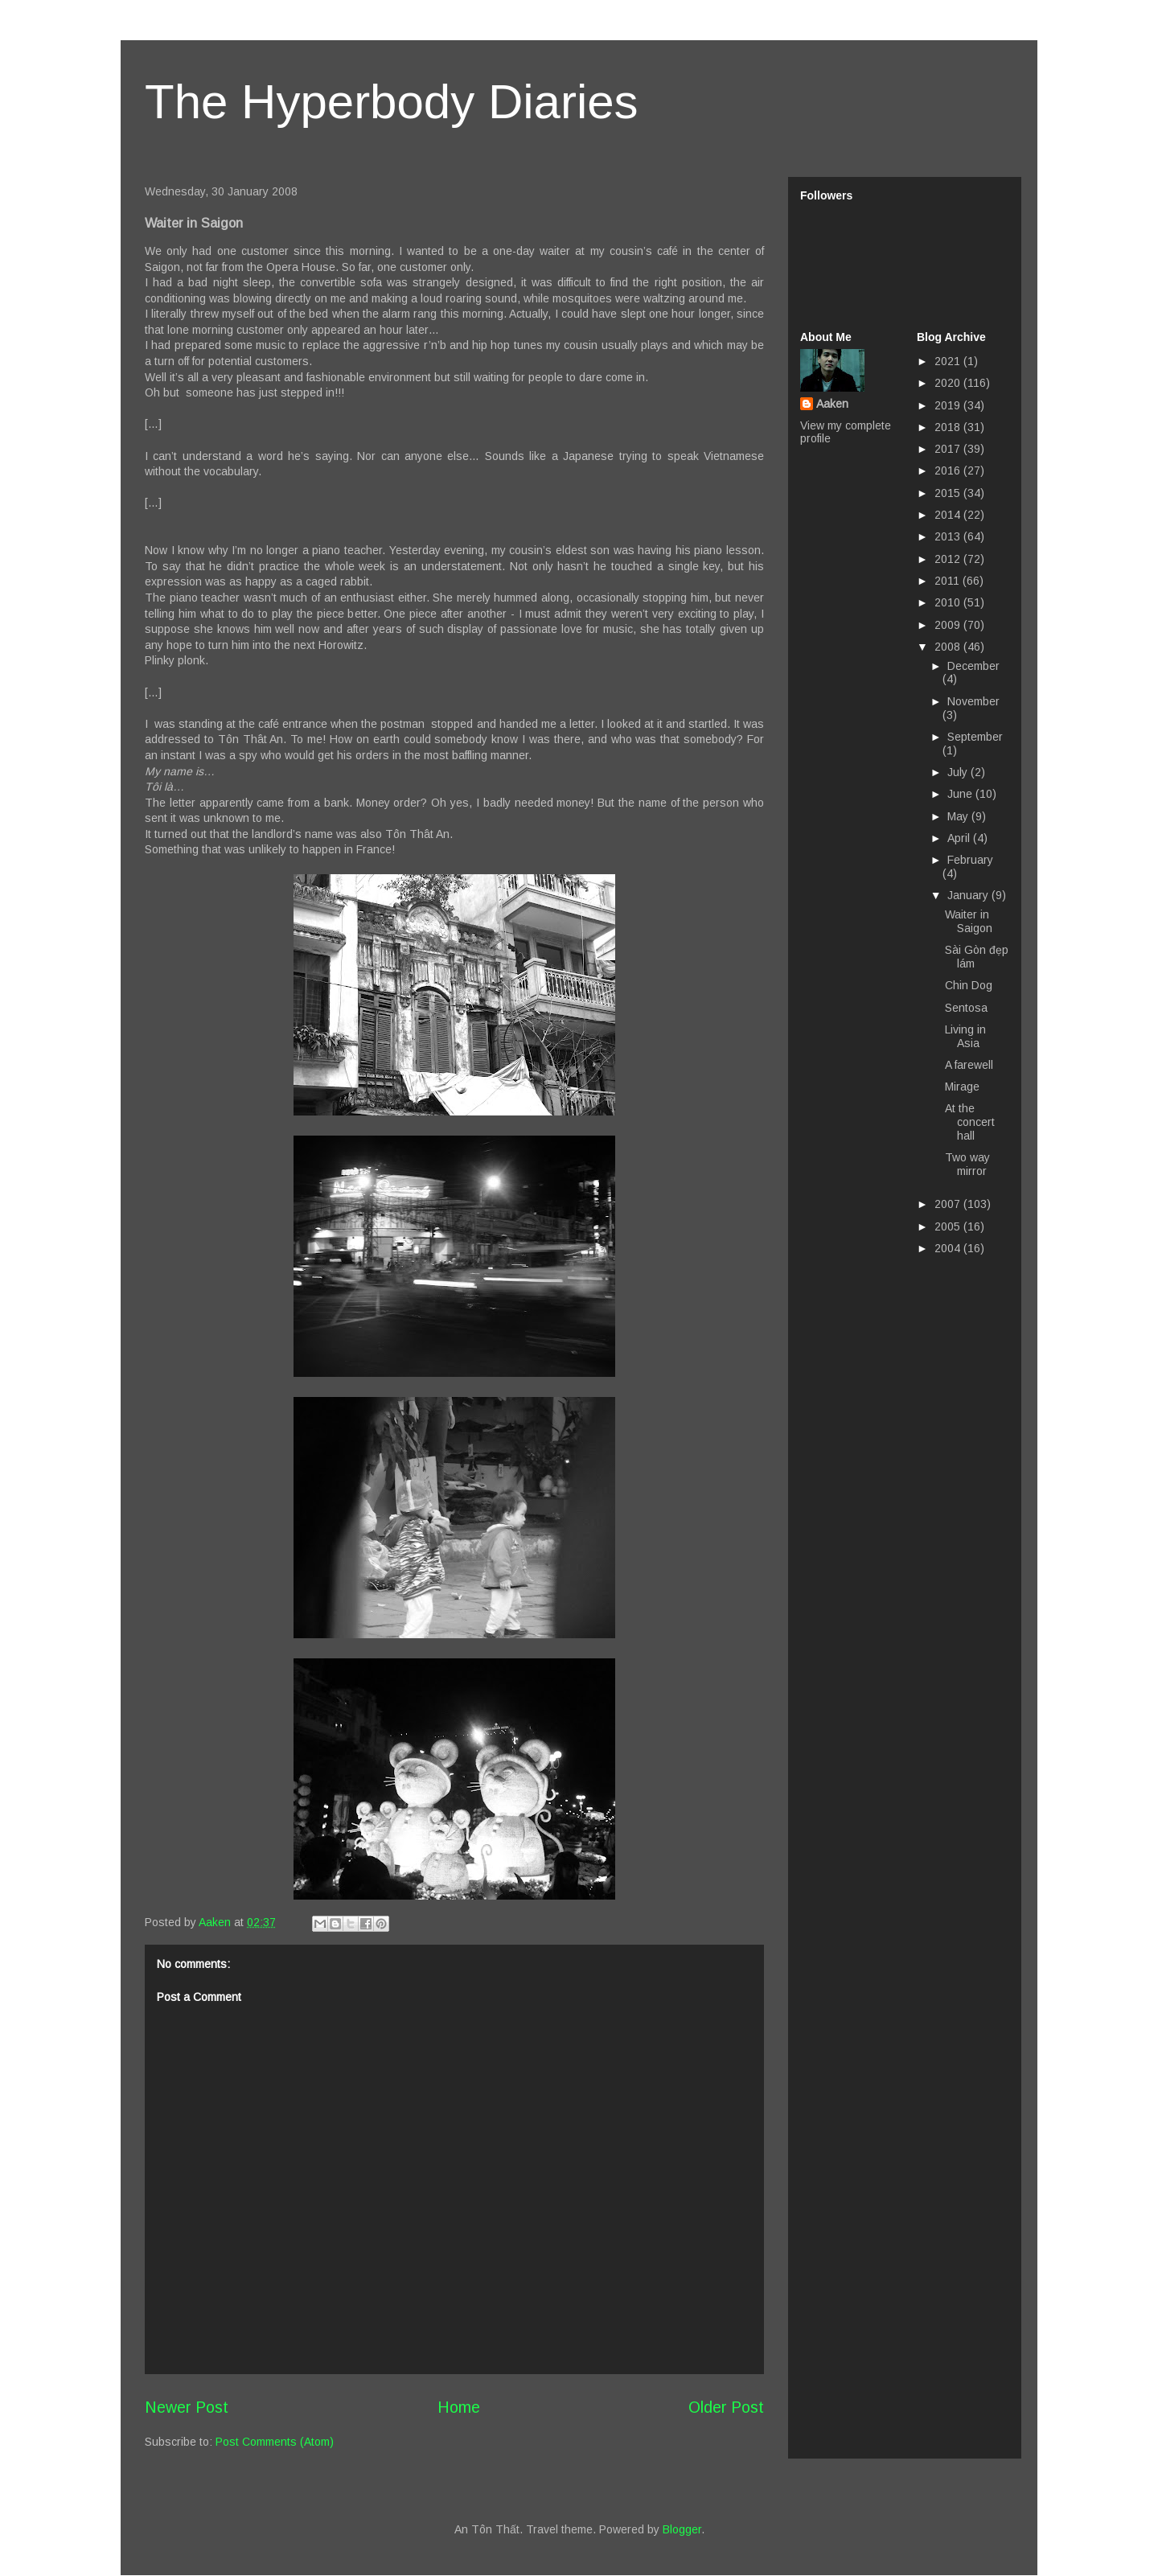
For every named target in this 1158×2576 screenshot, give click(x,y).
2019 (948, 405)
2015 (948, 493)
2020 (948, 382)
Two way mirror (967, 1164)
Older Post (726, 2407)
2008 (948, 646)
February (970, 859)
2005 (948, 1226)
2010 (948, 602)
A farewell (969, 1064)
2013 (948, 536)
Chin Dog (968, 985)
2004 (948, 1248)
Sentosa (966, 1007)
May (959, 816)
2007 (948, 1204)
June (961, 793)
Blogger (682, 2529)
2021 (948, 361)
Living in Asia (965, 1036)
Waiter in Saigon (968, 921)
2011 (948, 580)
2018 (948, 427)
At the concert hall (970, 1122)
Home (458, 2407)
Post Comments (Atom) (275, 2441)
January (969, 895)
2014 (948, 514)
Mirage (962, 1086)
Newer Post (186, 2407)
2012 (948, 559)
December (973, 665)
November (973, 701)
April (960, 838)
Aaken (832, 403)
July (959, 772)
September (975, 736)
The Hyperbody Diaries (392, 102)
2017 (948, 448)
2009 (948, 624)
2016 (948, 470)
